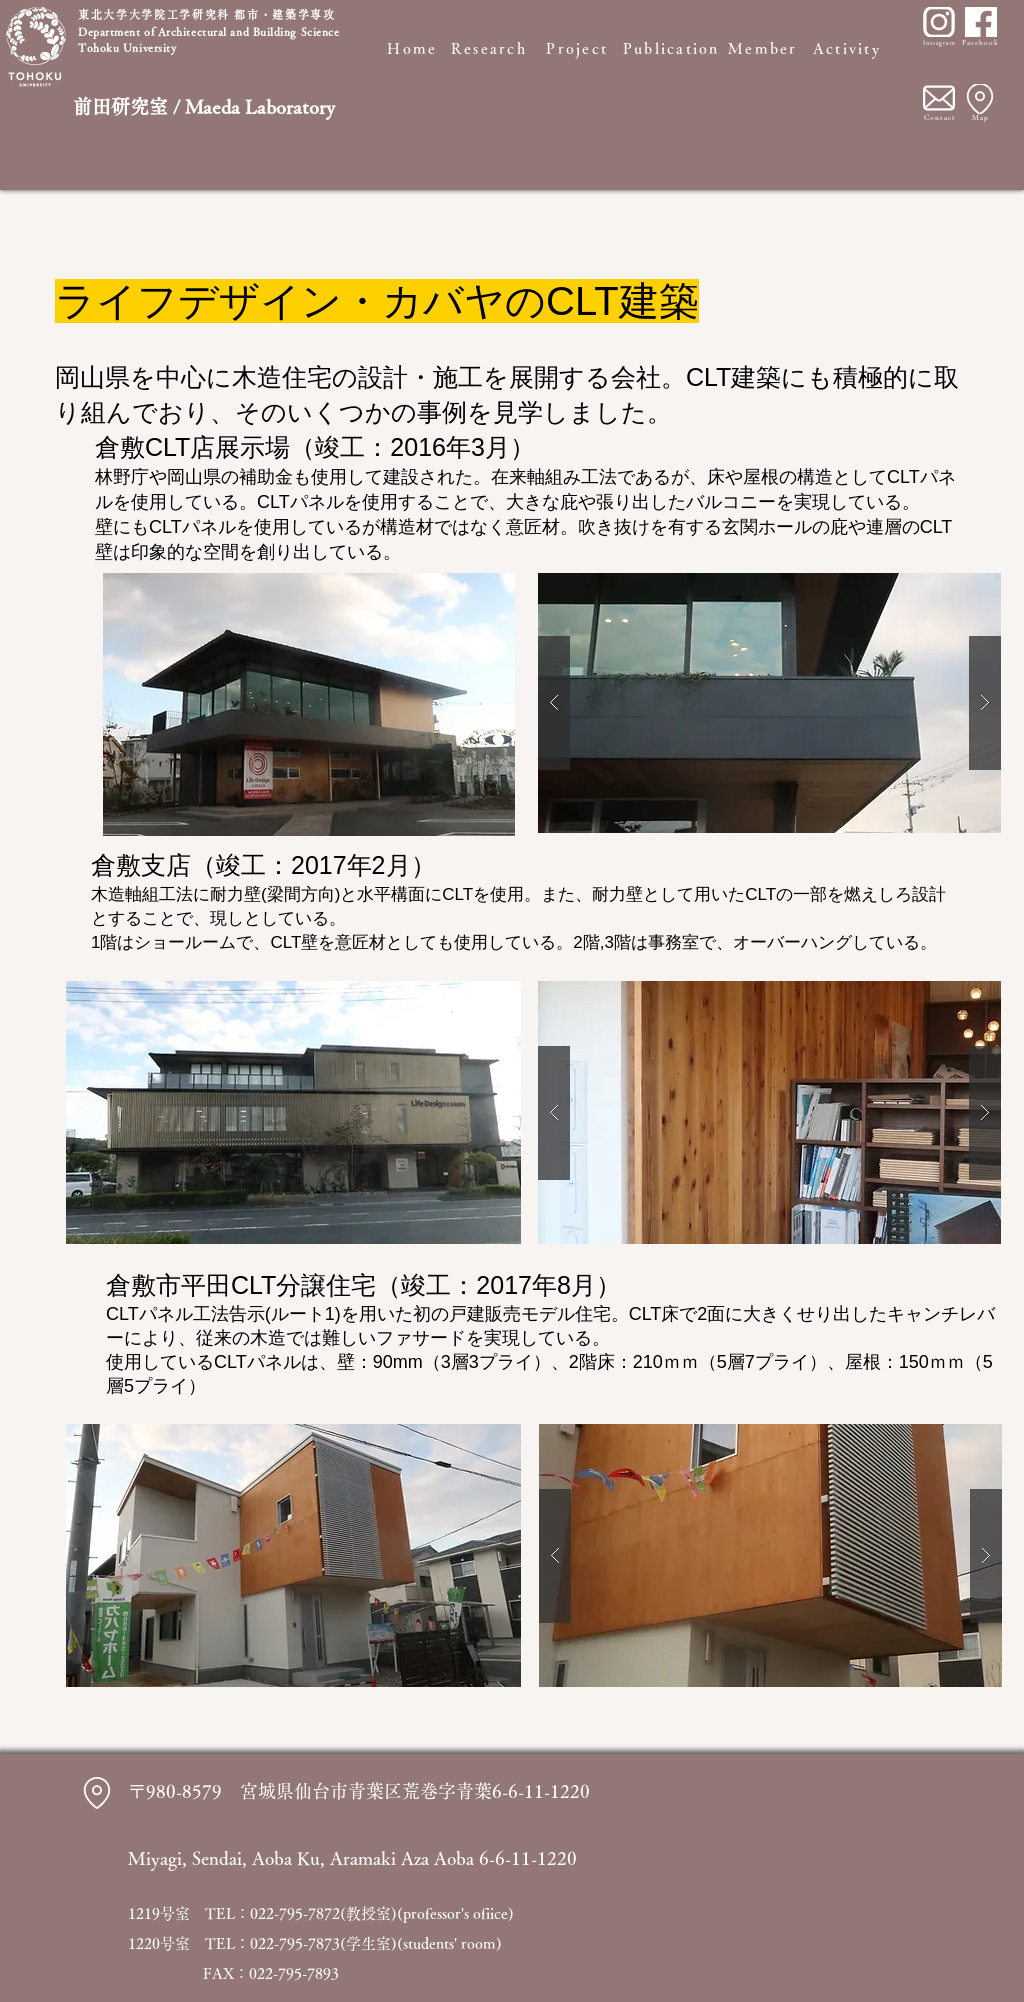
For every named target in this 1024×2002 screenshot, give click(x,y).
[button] (769, 703)
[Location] (980, 99)
